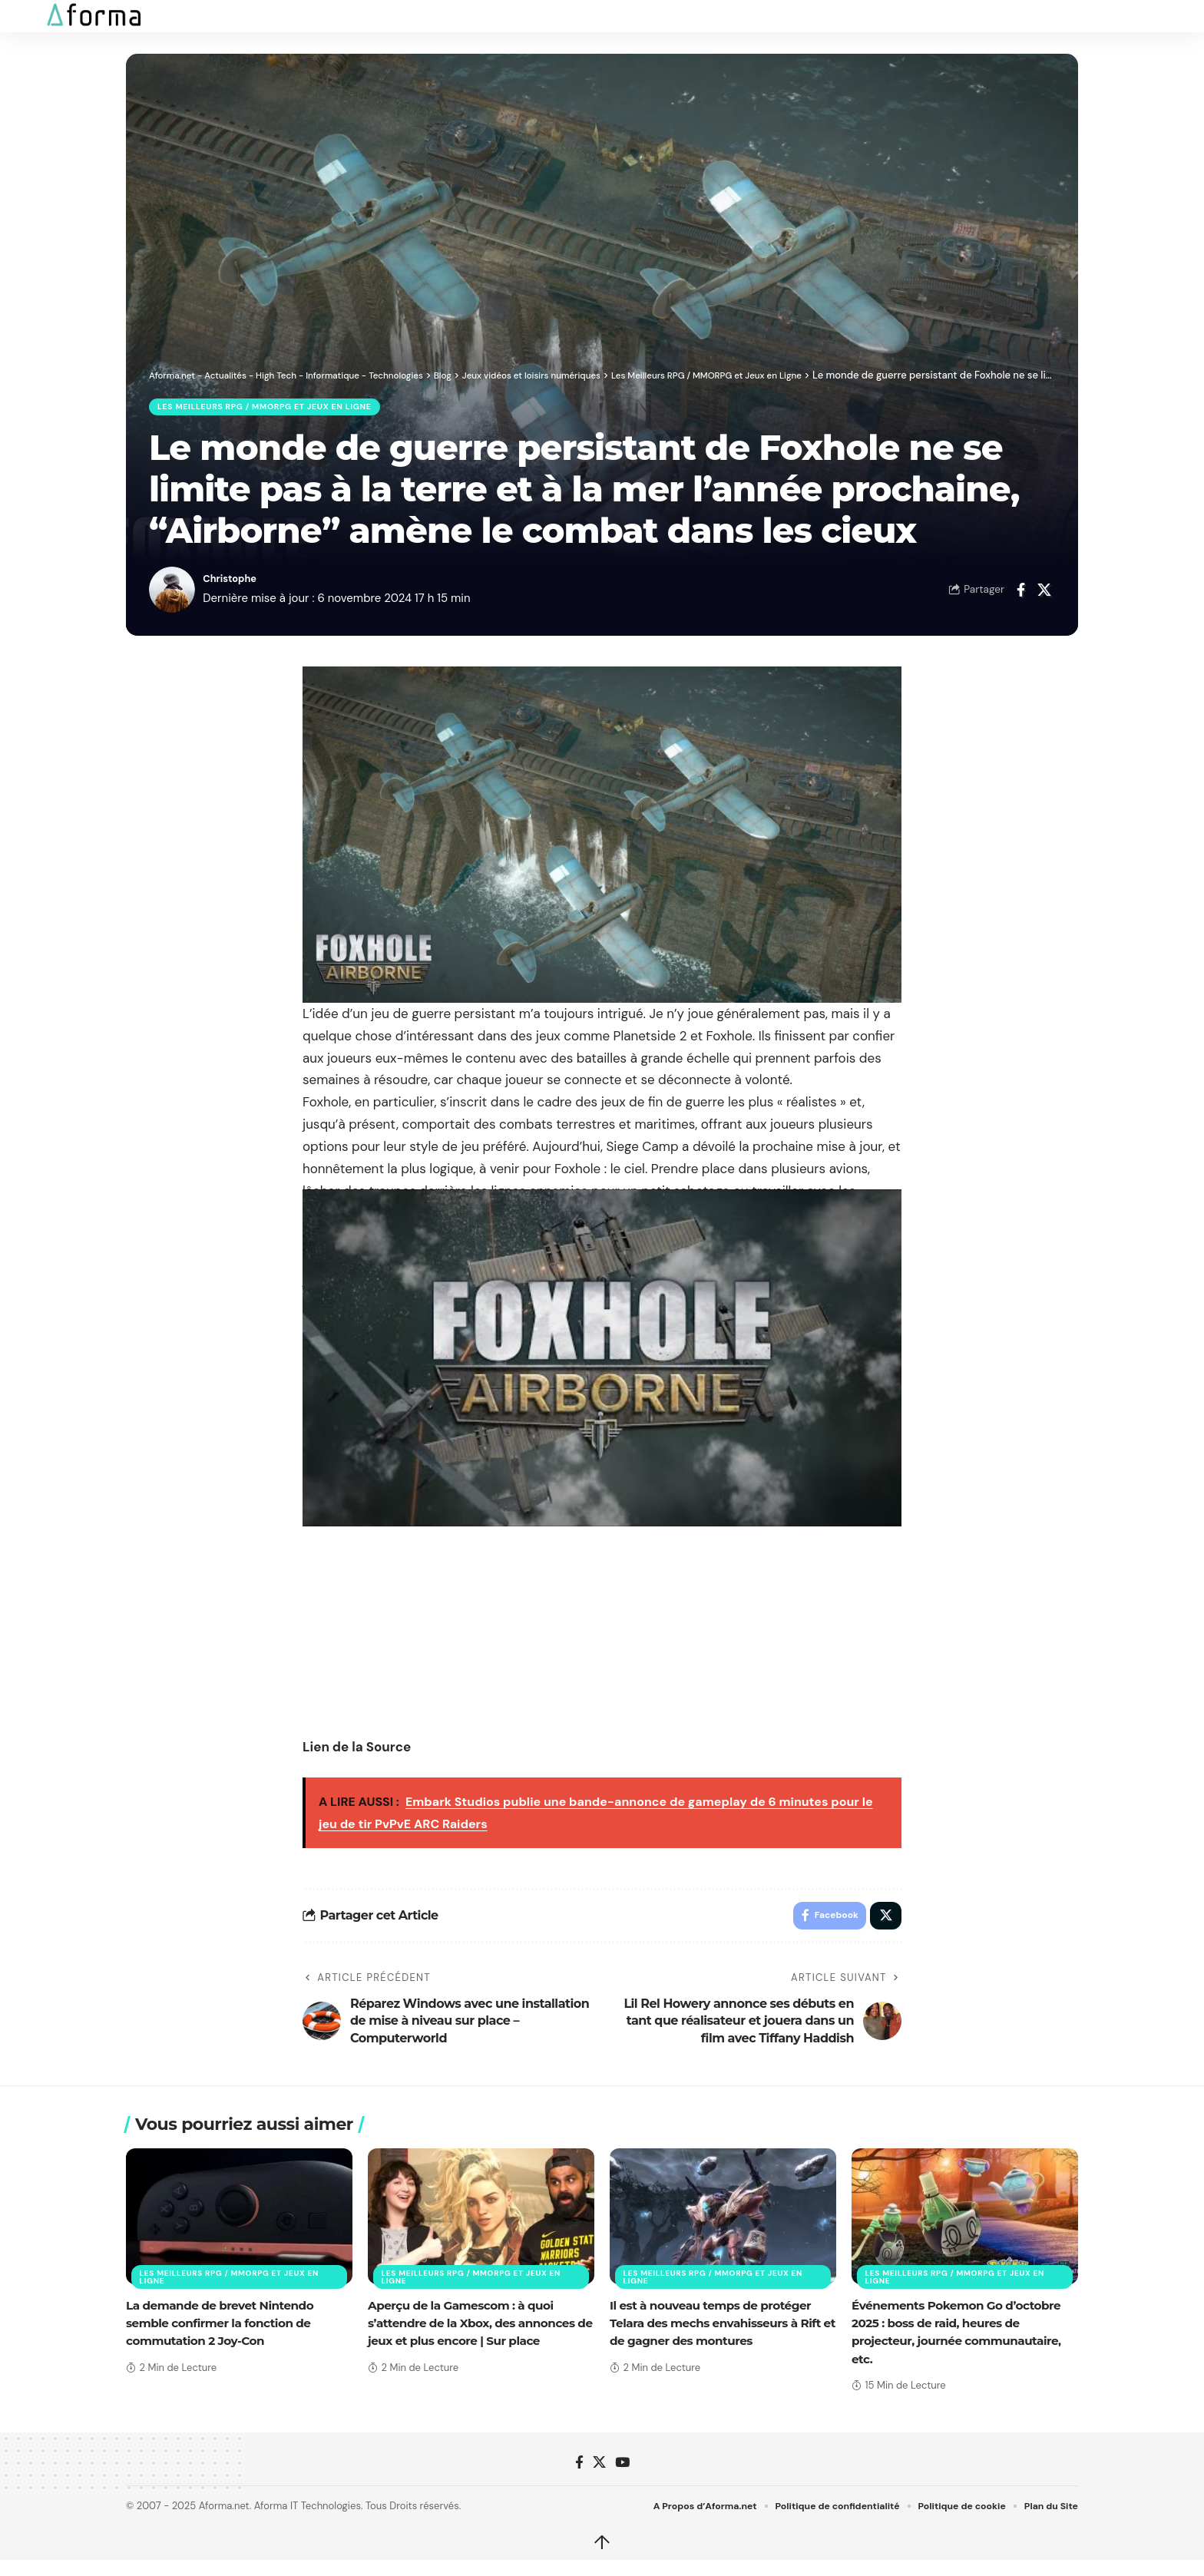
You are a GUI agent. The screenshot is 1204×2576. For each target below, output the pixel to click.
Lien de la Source (357, 1751)
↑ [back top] (602, 2551)
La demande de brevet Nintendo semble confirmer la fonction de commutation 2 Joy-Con (224, 2331)
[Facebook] (579, 2470)
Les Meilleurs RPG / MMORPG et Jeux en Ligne (277, 409)
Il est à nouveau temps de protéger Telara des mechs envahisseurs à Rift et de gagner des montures (721, 2331)
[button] (28, 16)
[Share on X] (1044, 593)
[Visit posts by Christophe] (172, 593)
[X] (599, 2470)
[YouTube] (622, 2470)
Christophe (234, 582)
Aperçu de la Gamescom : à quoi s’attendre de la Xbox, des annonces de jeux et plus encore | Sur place (477, 2331)
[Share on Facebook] (1020, 593)
